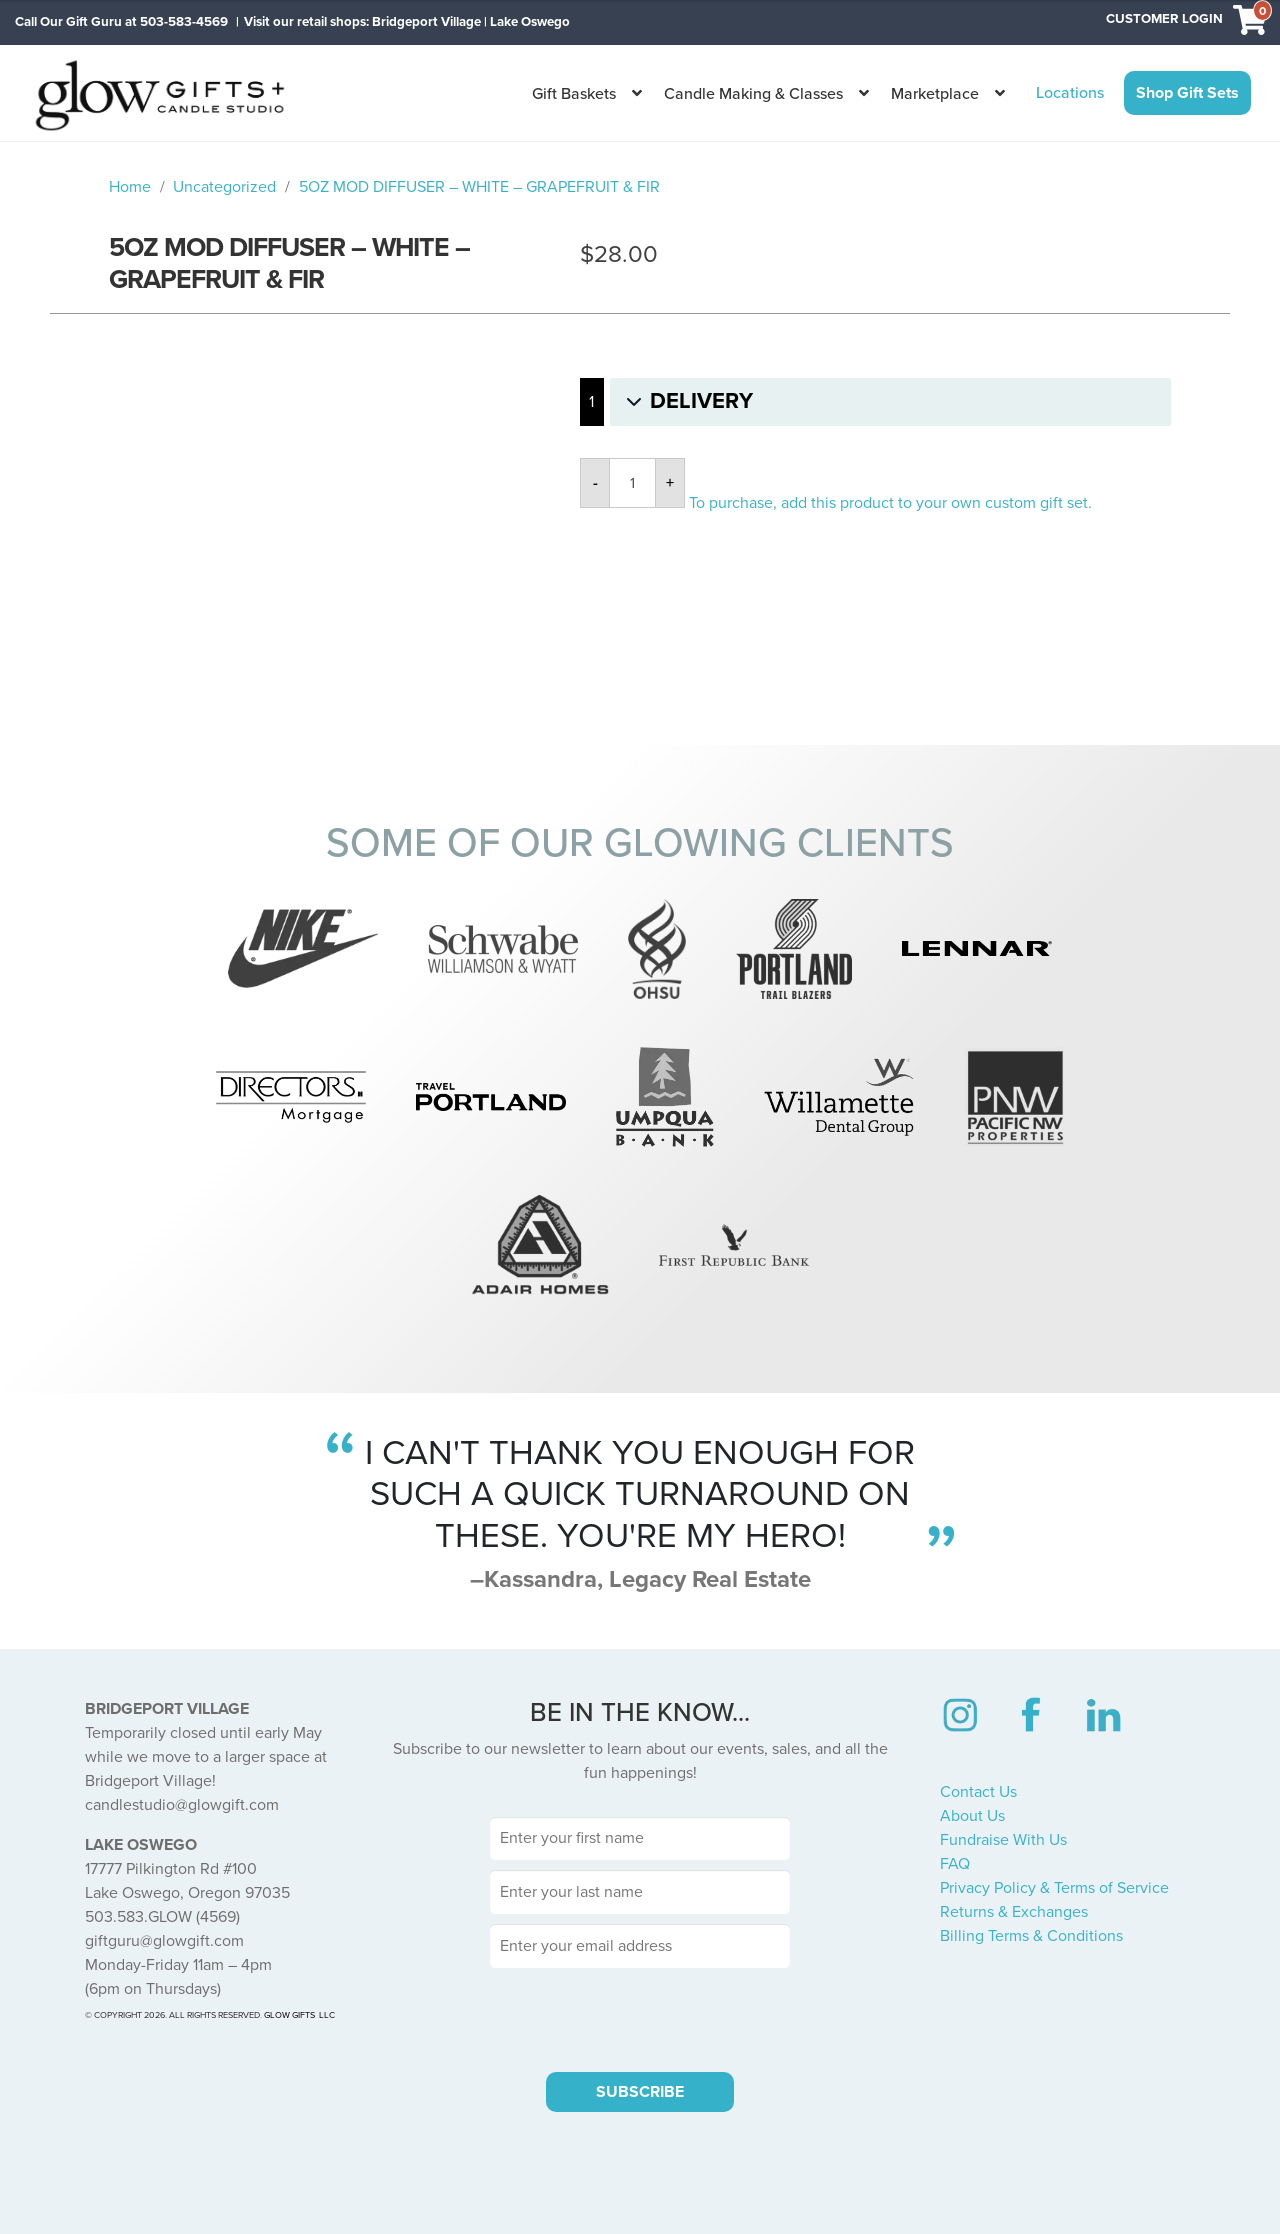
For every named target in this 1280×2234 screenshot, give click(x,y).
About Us (972, 1816)
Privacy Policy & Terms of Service (1054, 1888)
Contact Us (978, 1792)
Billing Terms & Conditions (1031, 1936)
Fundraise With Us (1003, 1840)
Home (130, 187)
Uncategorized (224, 187)
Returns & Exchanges (1014, 1912)
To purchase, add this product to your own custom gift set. (890, 503)
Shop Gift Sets (1187, 93)
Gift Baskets (574, 94)
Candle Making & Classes (753, 94)
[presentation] (640, 2017)
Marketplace (935, 94)
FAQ (955, 1864)
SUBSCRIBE (640, 2092)
